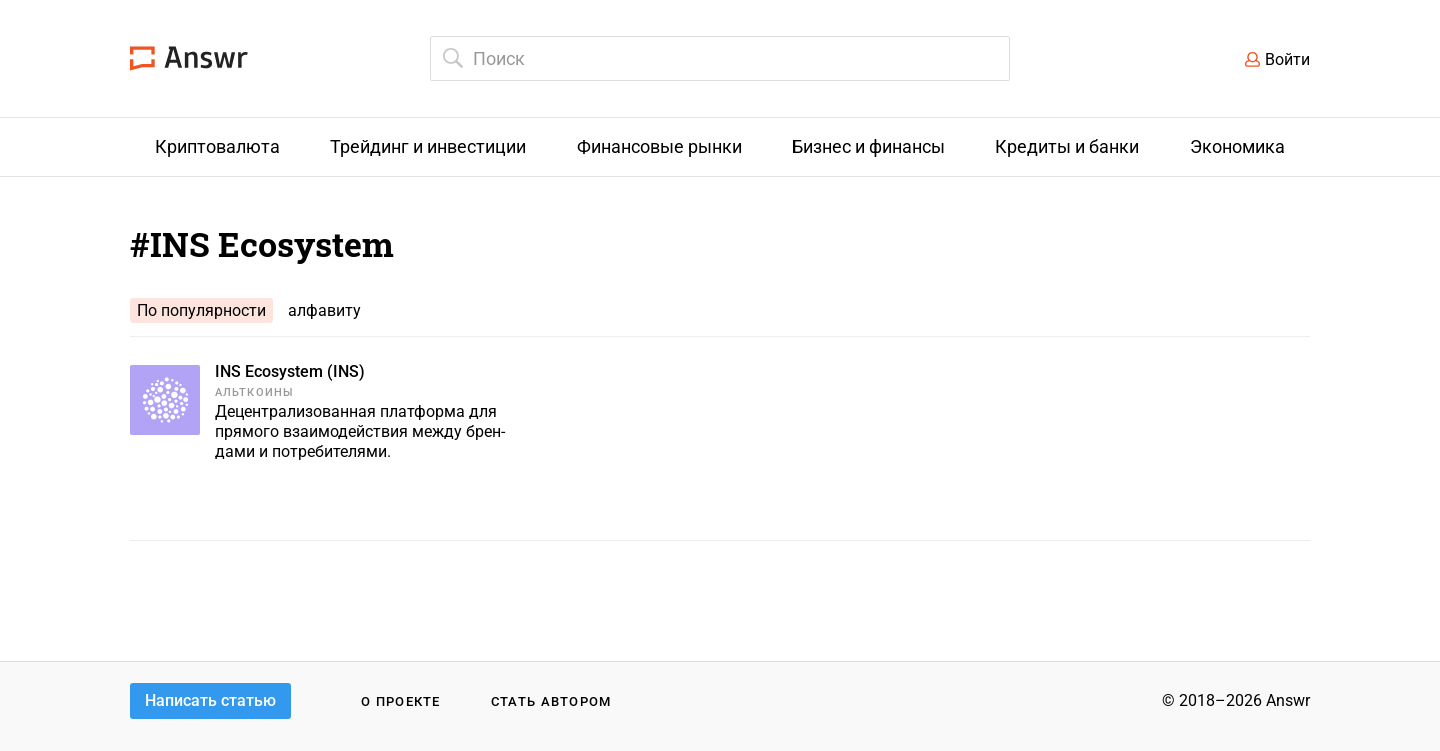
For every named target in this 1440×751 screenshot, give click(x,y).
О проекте (401, 701)
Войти (1287, 59)
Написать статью (210, 700)
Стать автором (551, 701)
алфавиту (324, 310)
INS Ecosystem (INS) (290, 371)
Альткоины (254, 392)
